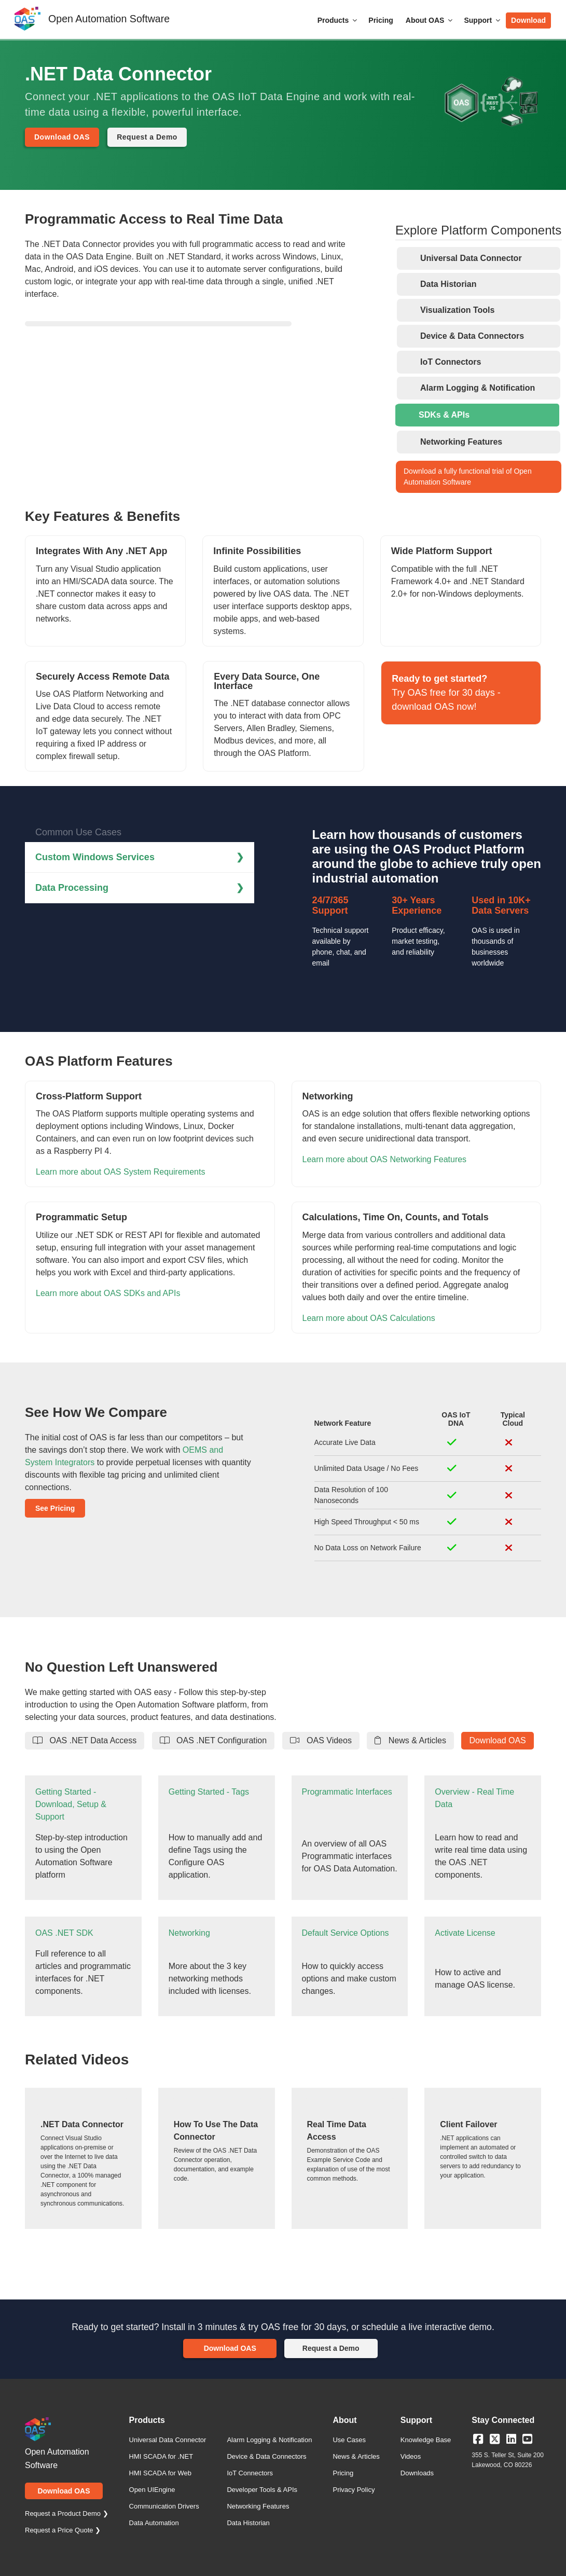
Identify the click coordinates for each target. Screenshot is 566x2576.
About (344, 2420)
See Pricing (55, 1508)
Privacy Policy (354, 2490)
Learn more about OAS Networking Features (384, 1159)
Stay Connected (503, 2420)
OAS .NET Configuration (213, 1740)
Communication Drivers (164, 2506)
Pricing (380, 20)
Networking (189, 1932)
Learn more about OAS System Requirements (120, 1171)
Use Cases (349, 2440)
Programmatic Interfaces (347, 1791)
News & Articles (410, 1740)
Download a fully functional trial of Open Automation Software (468, 476)
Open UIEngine (152, 2490)
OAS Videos (321, 1740)
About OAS (430, 20)
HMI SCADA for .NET (161, 2456)
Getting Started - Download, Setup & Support (70, 1804)
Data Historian (248, 2523)
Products (338, 20)
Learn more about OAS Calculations (368, 1318)
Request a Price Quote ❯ (63, 2530)
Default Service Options (345, 1932)
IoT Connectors (250, 2473)
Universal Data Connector (167, 2440)
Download (528, 20)
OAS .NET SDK (64, 1932)
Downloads (417, 2473)
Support (483, 20)
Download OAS (62, 137)
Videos (411, 2456)
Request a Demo (147, 137)
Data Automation (154, 2523)
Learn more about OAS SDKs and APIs (108, 1293)
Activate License (465, 1932)
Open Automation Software (109, 18)
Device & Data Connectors (266, 2456)
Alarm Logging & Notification (269, 2440)
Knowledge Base (426, 2440)
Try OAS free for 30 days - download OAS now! (446, 692)
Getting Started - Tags (209, 1791)
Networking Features (258, 2506)
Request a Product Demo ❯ (66, 2513)
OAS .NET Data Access (84, 1740)
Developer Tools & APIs (262, 2490)
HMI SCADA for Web (160, 2473)
